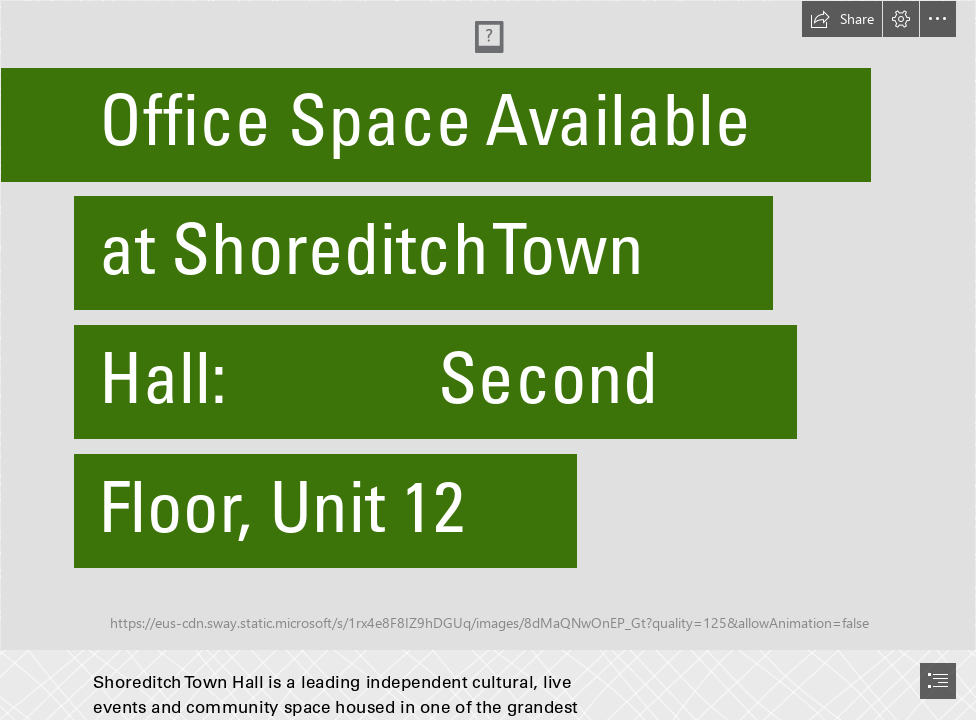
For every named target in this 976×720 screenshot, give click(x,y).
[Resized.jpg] (488, 325)
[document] (488, 360)
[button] (842, 19)
